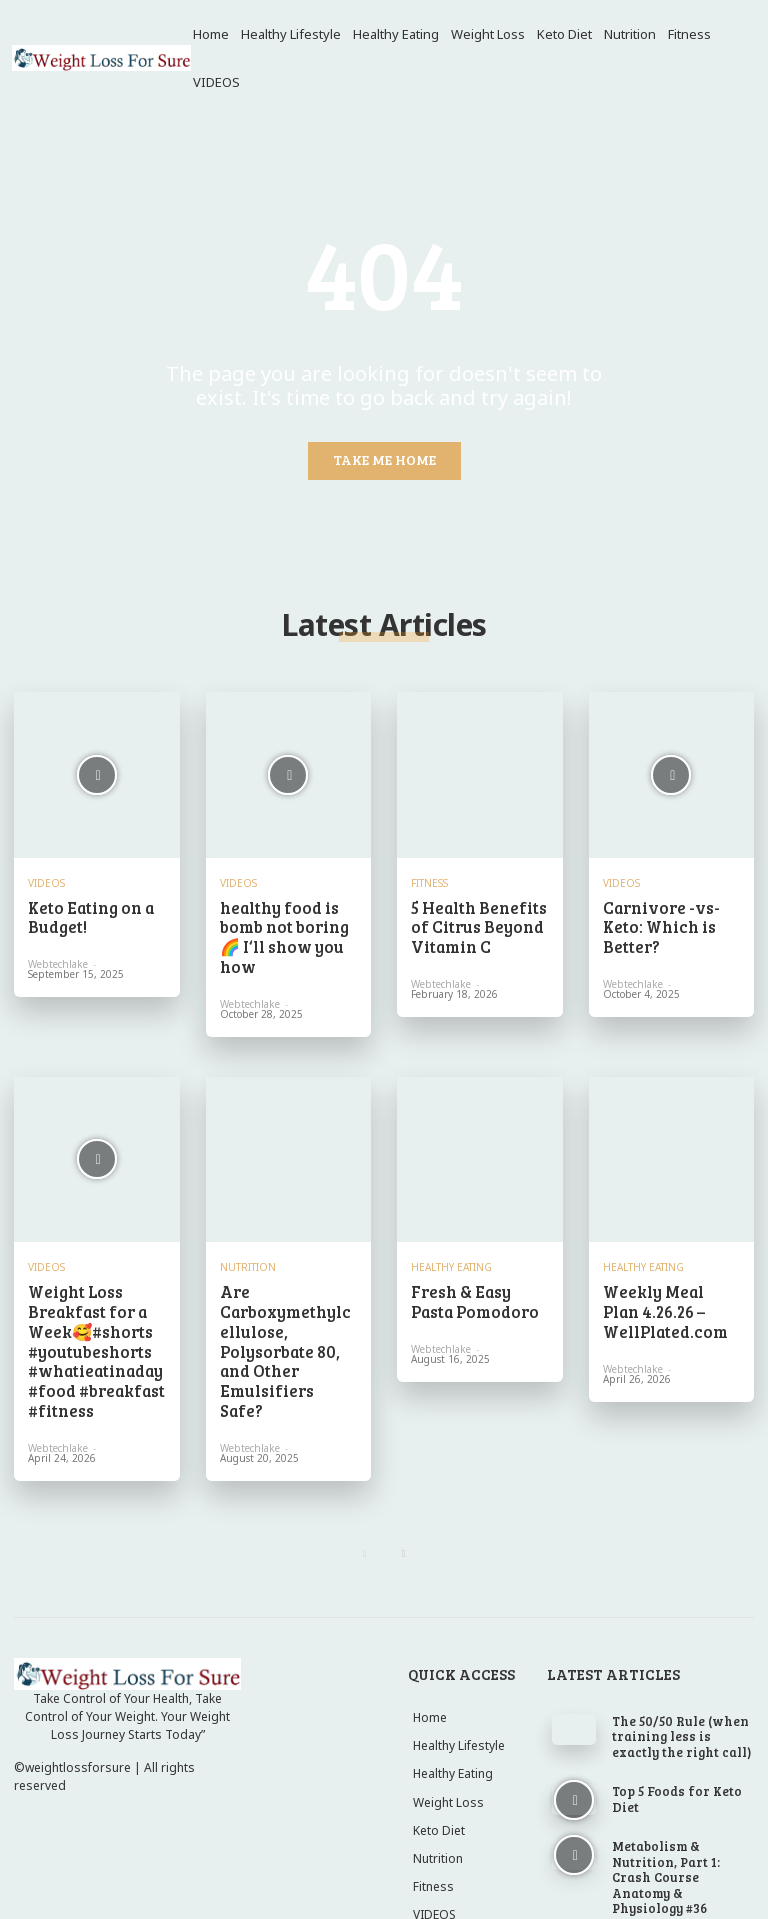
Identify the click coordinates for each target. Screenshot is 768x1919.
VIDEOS (46, 883)
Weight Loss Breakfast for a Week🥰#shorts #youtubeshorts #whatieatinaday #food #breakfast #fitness (86, 1311)
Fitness (429, 883)
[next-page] (403, 1504)
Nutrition (248, 1238)
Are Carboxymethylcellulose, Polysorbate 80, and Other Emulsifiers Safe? (288, 1294)
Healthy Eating (451, 1238)
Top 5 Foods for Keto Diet (678, 1745)
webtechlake (58, 958)
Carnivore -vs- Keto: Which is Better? (671, 914)
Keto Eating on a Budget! (82, 914)
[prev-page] (364, 1504)
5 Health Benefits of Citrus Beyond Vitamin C (477, 922)
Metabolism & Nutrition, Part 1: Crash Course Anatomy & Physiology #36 (675, 1810)
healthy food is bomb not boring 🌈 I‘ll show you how (285, 922)
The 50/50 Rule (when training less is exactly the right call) (682, 1685)
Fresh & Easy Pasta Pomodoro (475, 1269)
